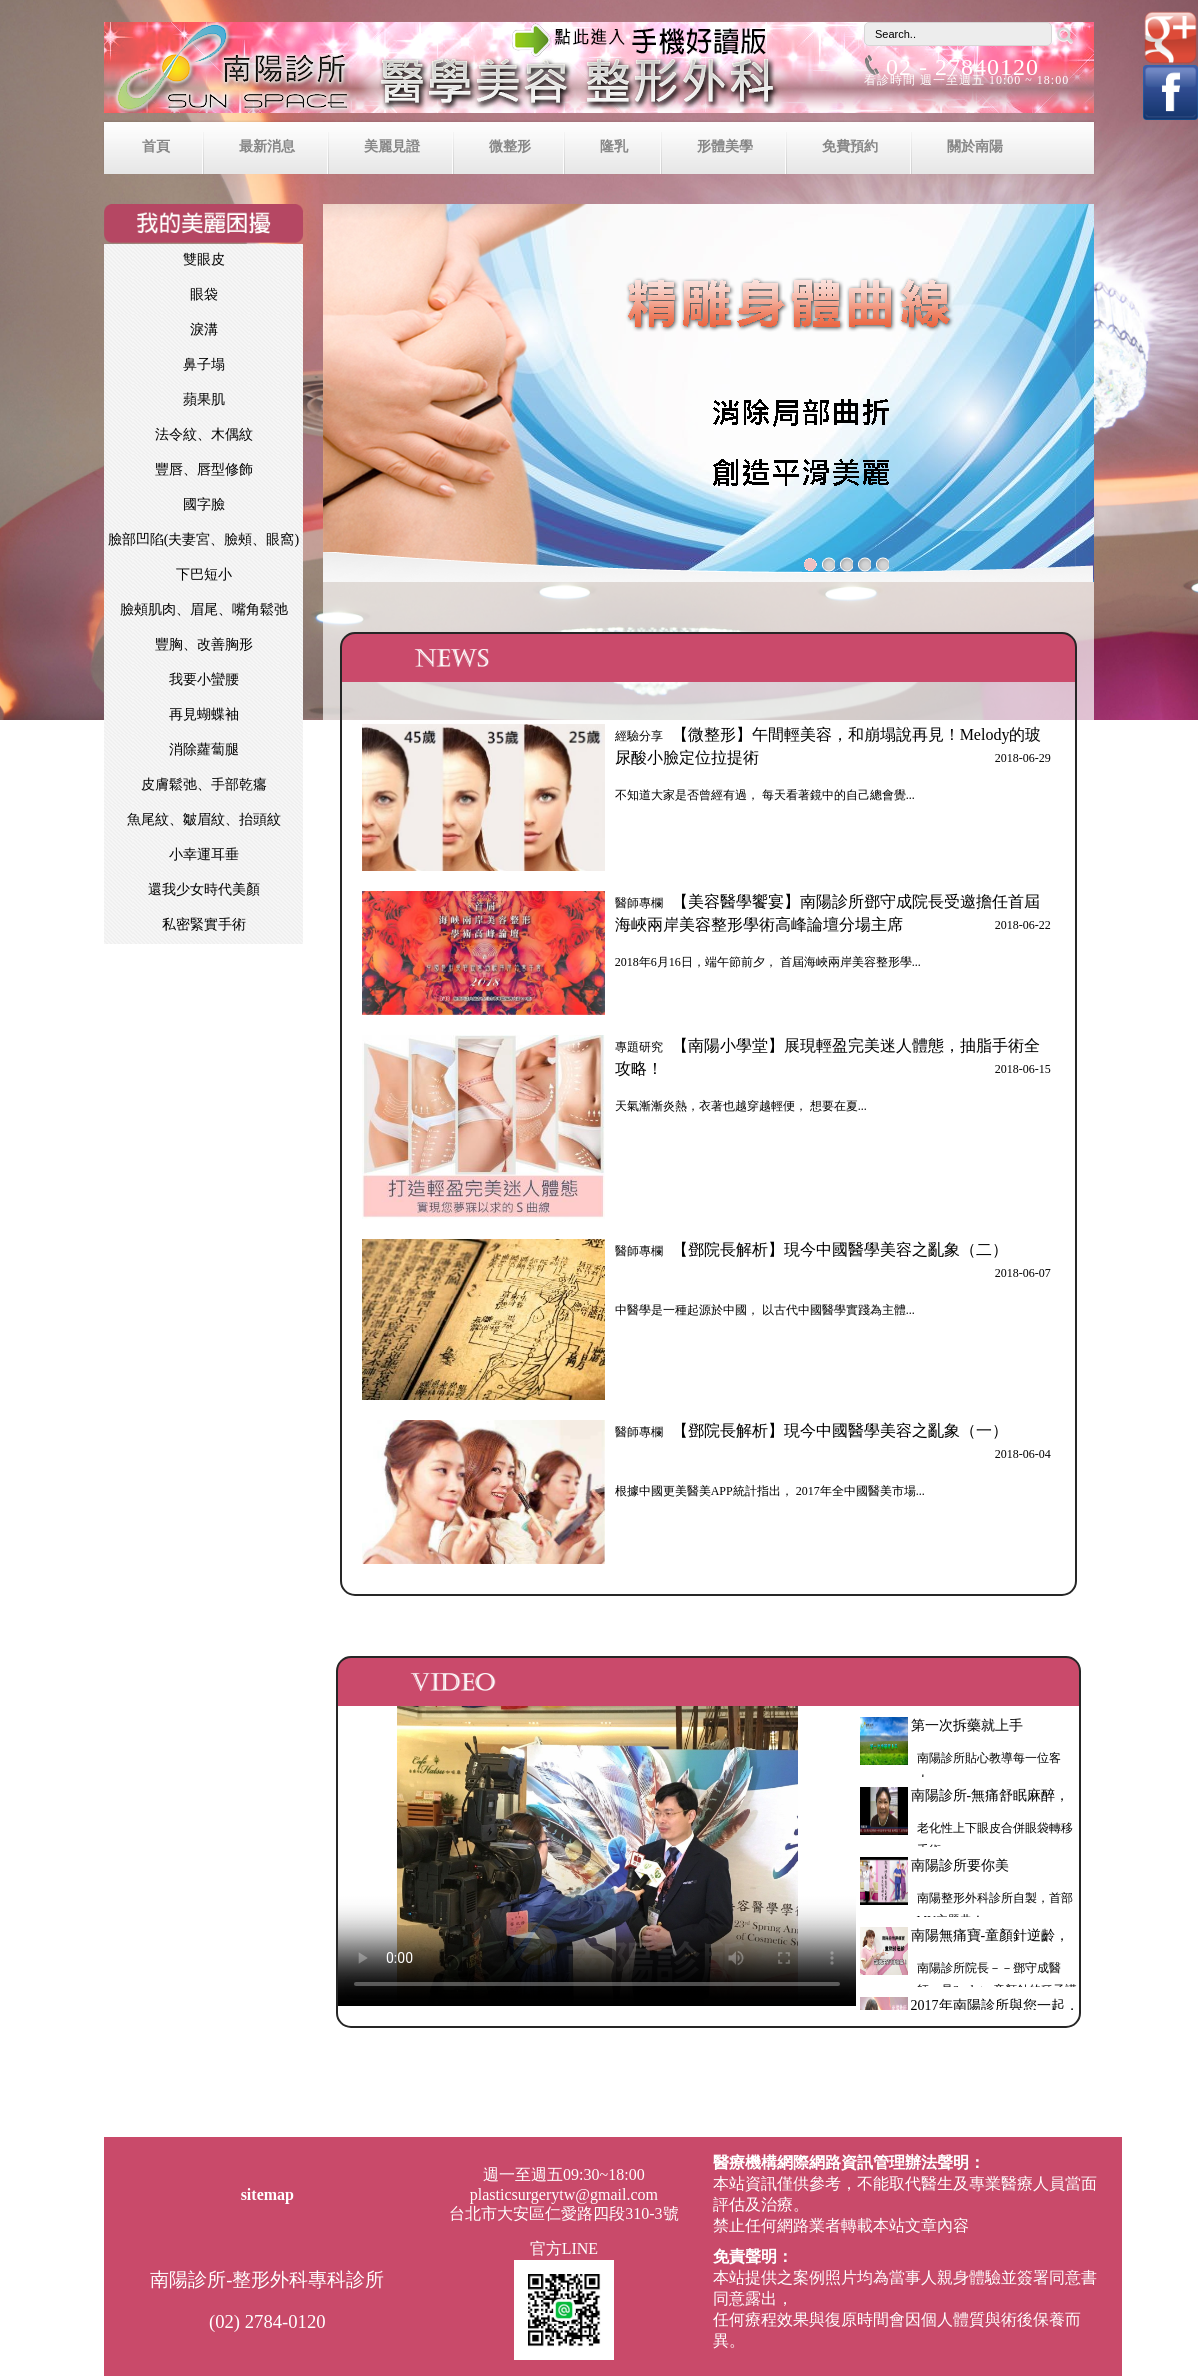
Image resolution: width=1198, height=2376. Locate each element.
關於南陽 (975, 146)
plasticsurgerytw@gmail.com (564, 2194)
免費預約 (850, 146)
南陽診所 (599, 72)
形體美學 (725, 146)
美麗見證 (392, 146)
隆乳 (614, 146)
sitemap (267, 2194)
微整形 (510, 146)
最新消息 (267, 146)
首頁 (156, 146)
